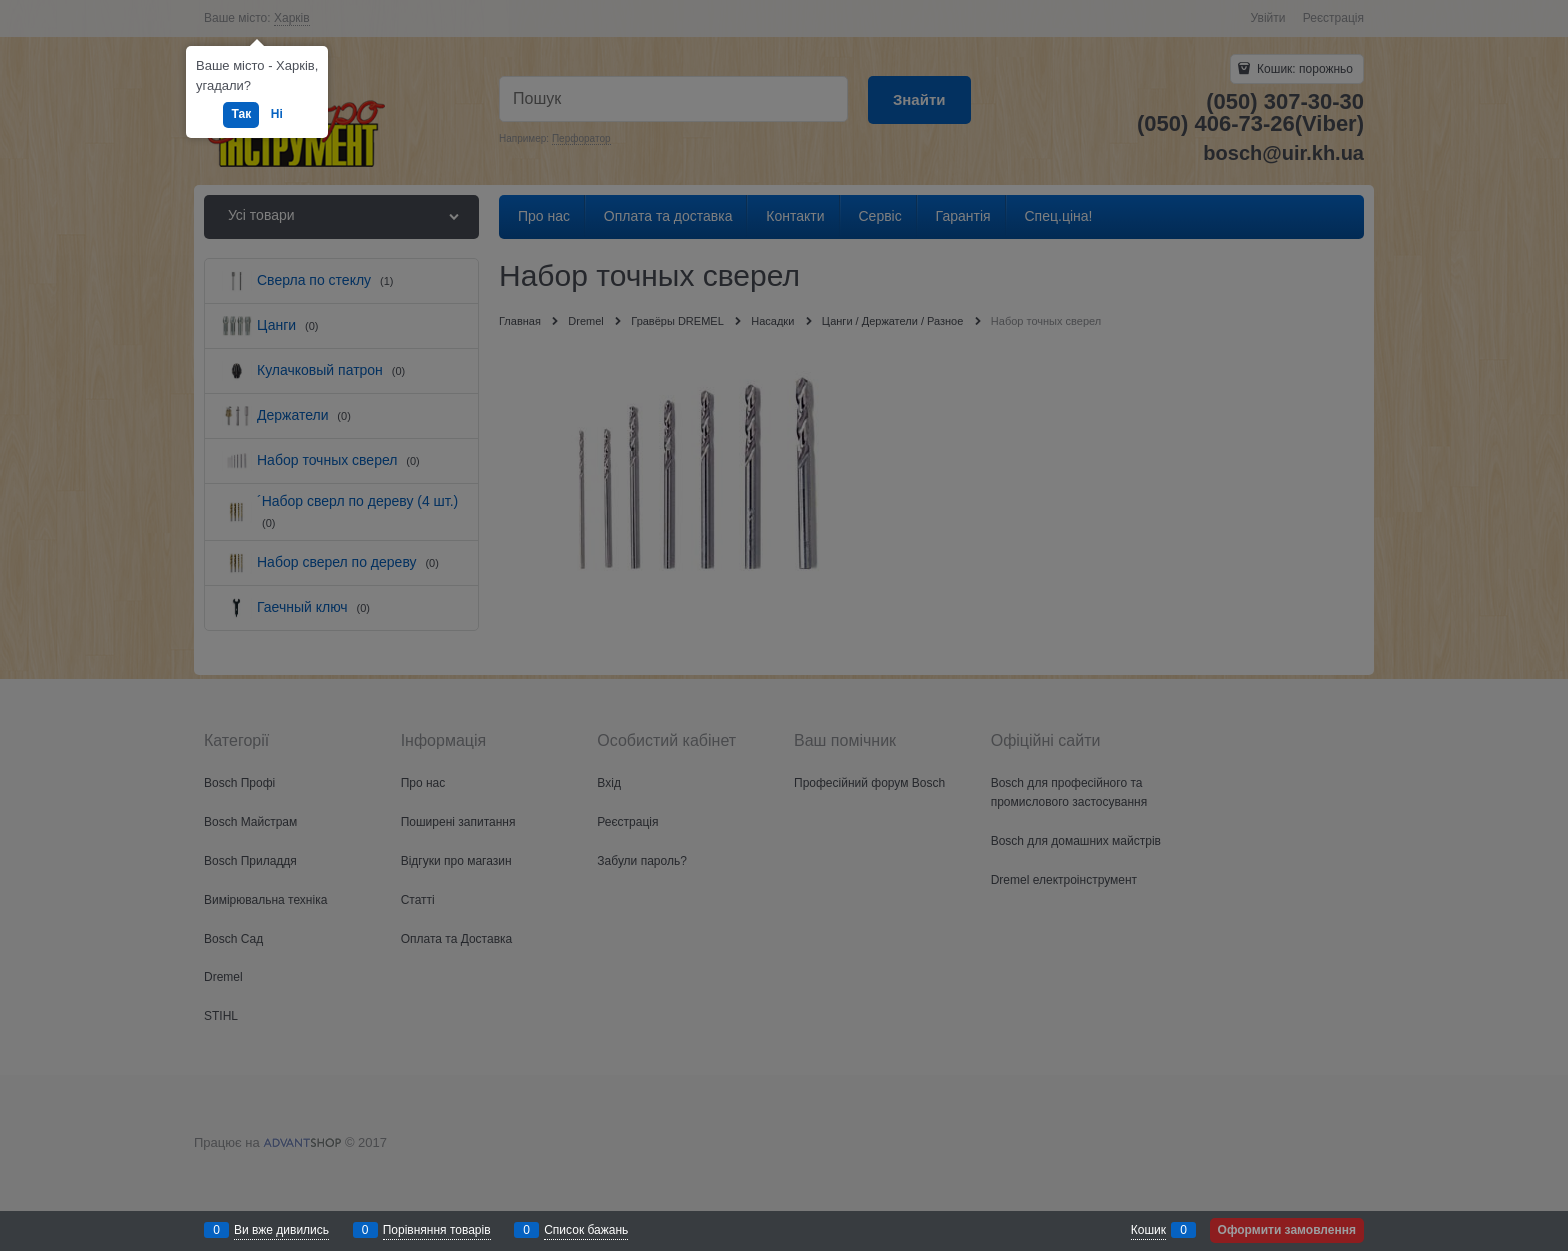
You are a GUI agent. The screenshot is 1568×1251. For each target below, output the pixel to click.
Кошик (1148, 1230)
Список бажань (586, 1230)
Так (241, 114)
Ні (277, 114)
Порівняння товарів (437, 1230)
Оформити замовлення (1287, 1230)
